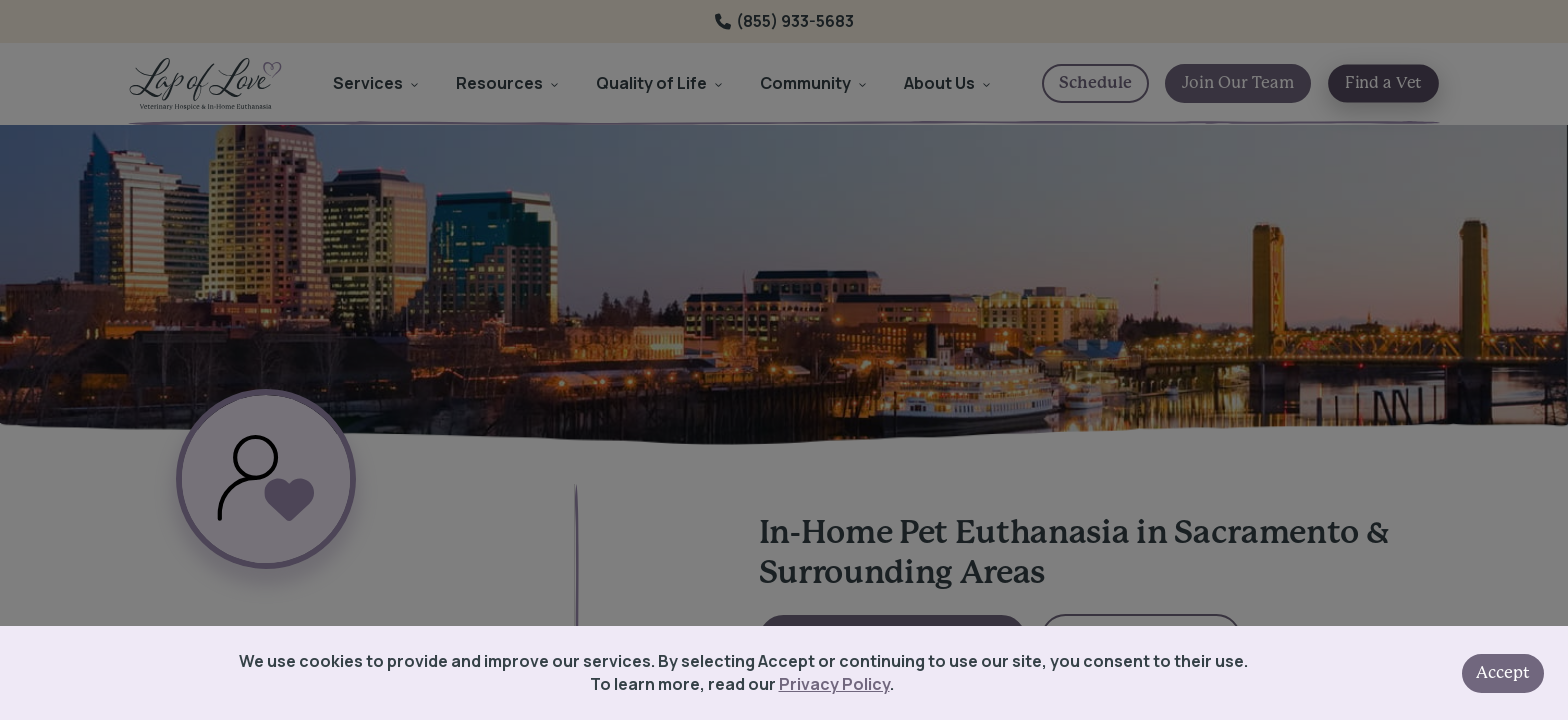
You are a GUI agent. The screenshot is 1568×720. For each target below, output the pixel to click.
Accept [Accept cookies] (1503, 673)
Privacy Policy (834, 684)
